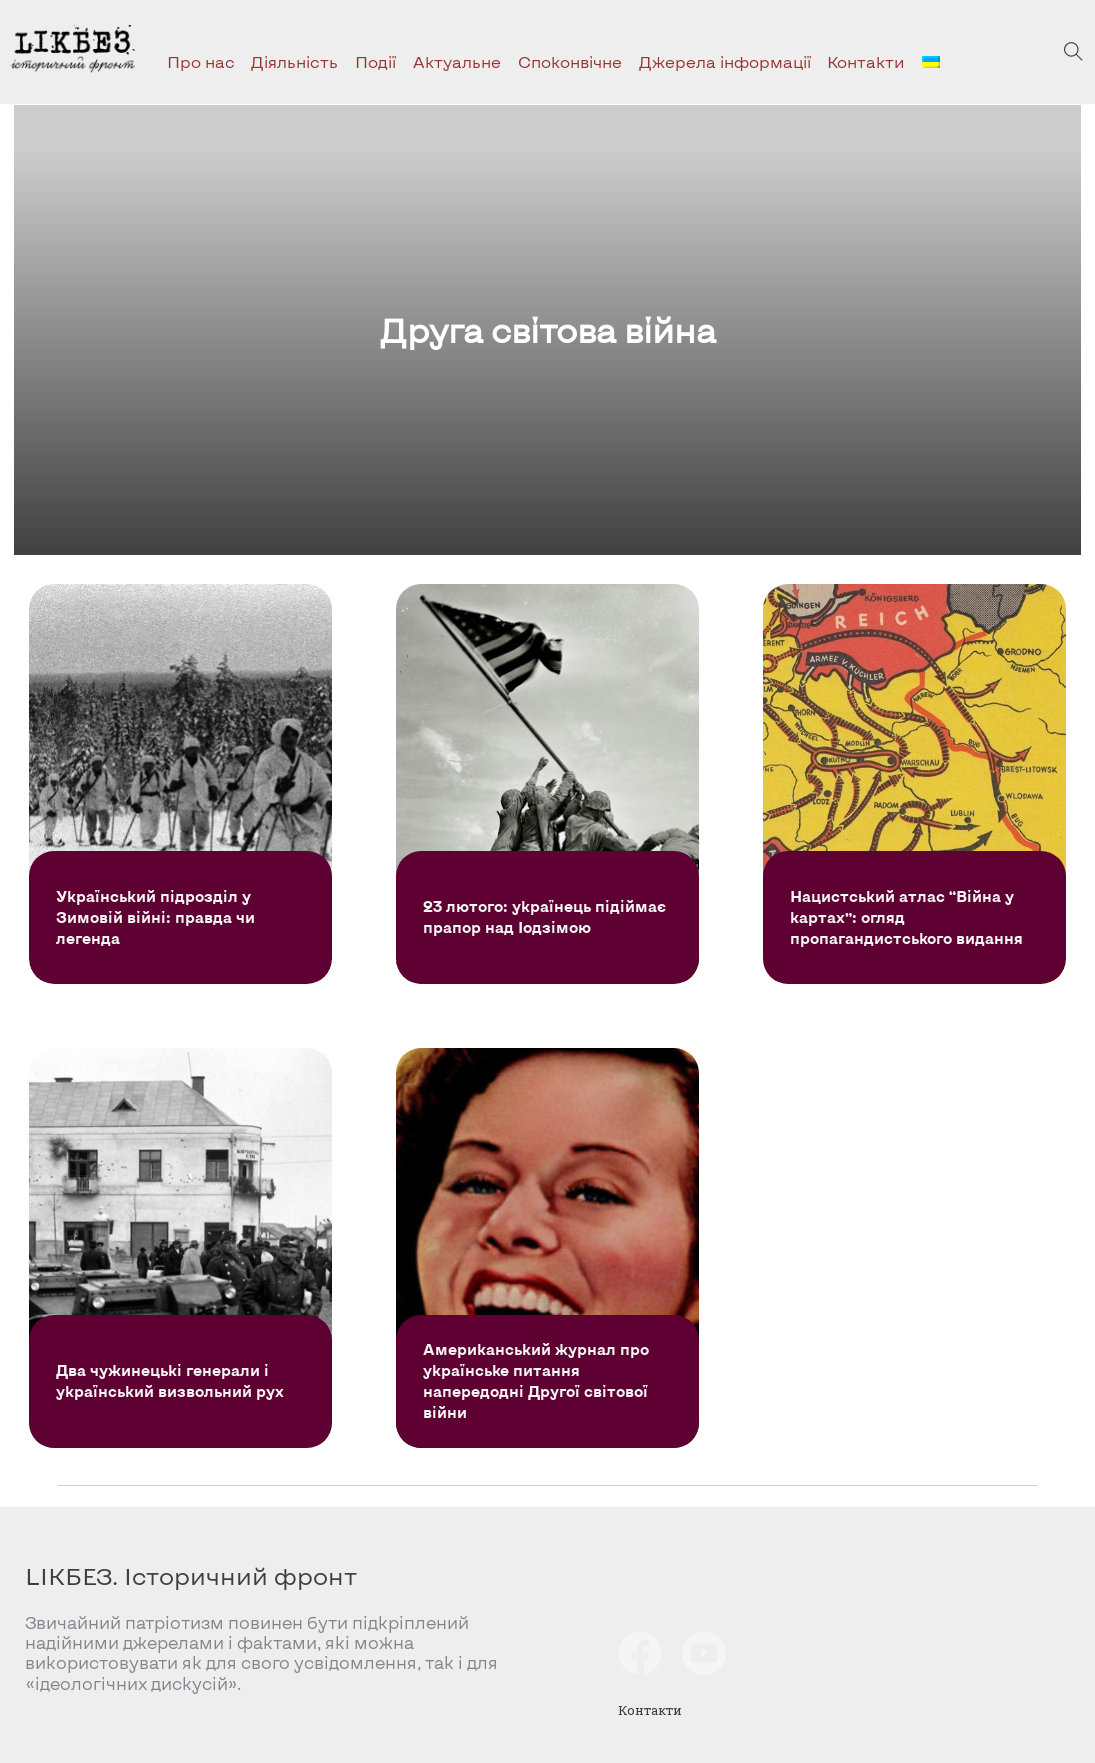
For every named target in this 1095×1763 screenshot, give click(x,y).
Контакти (866, 61)
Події (375, 61)
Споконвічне (570, 61)
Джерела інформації (725, 61)
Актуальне (457, 61)
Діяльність (294, 61)
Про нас (201, 61)
